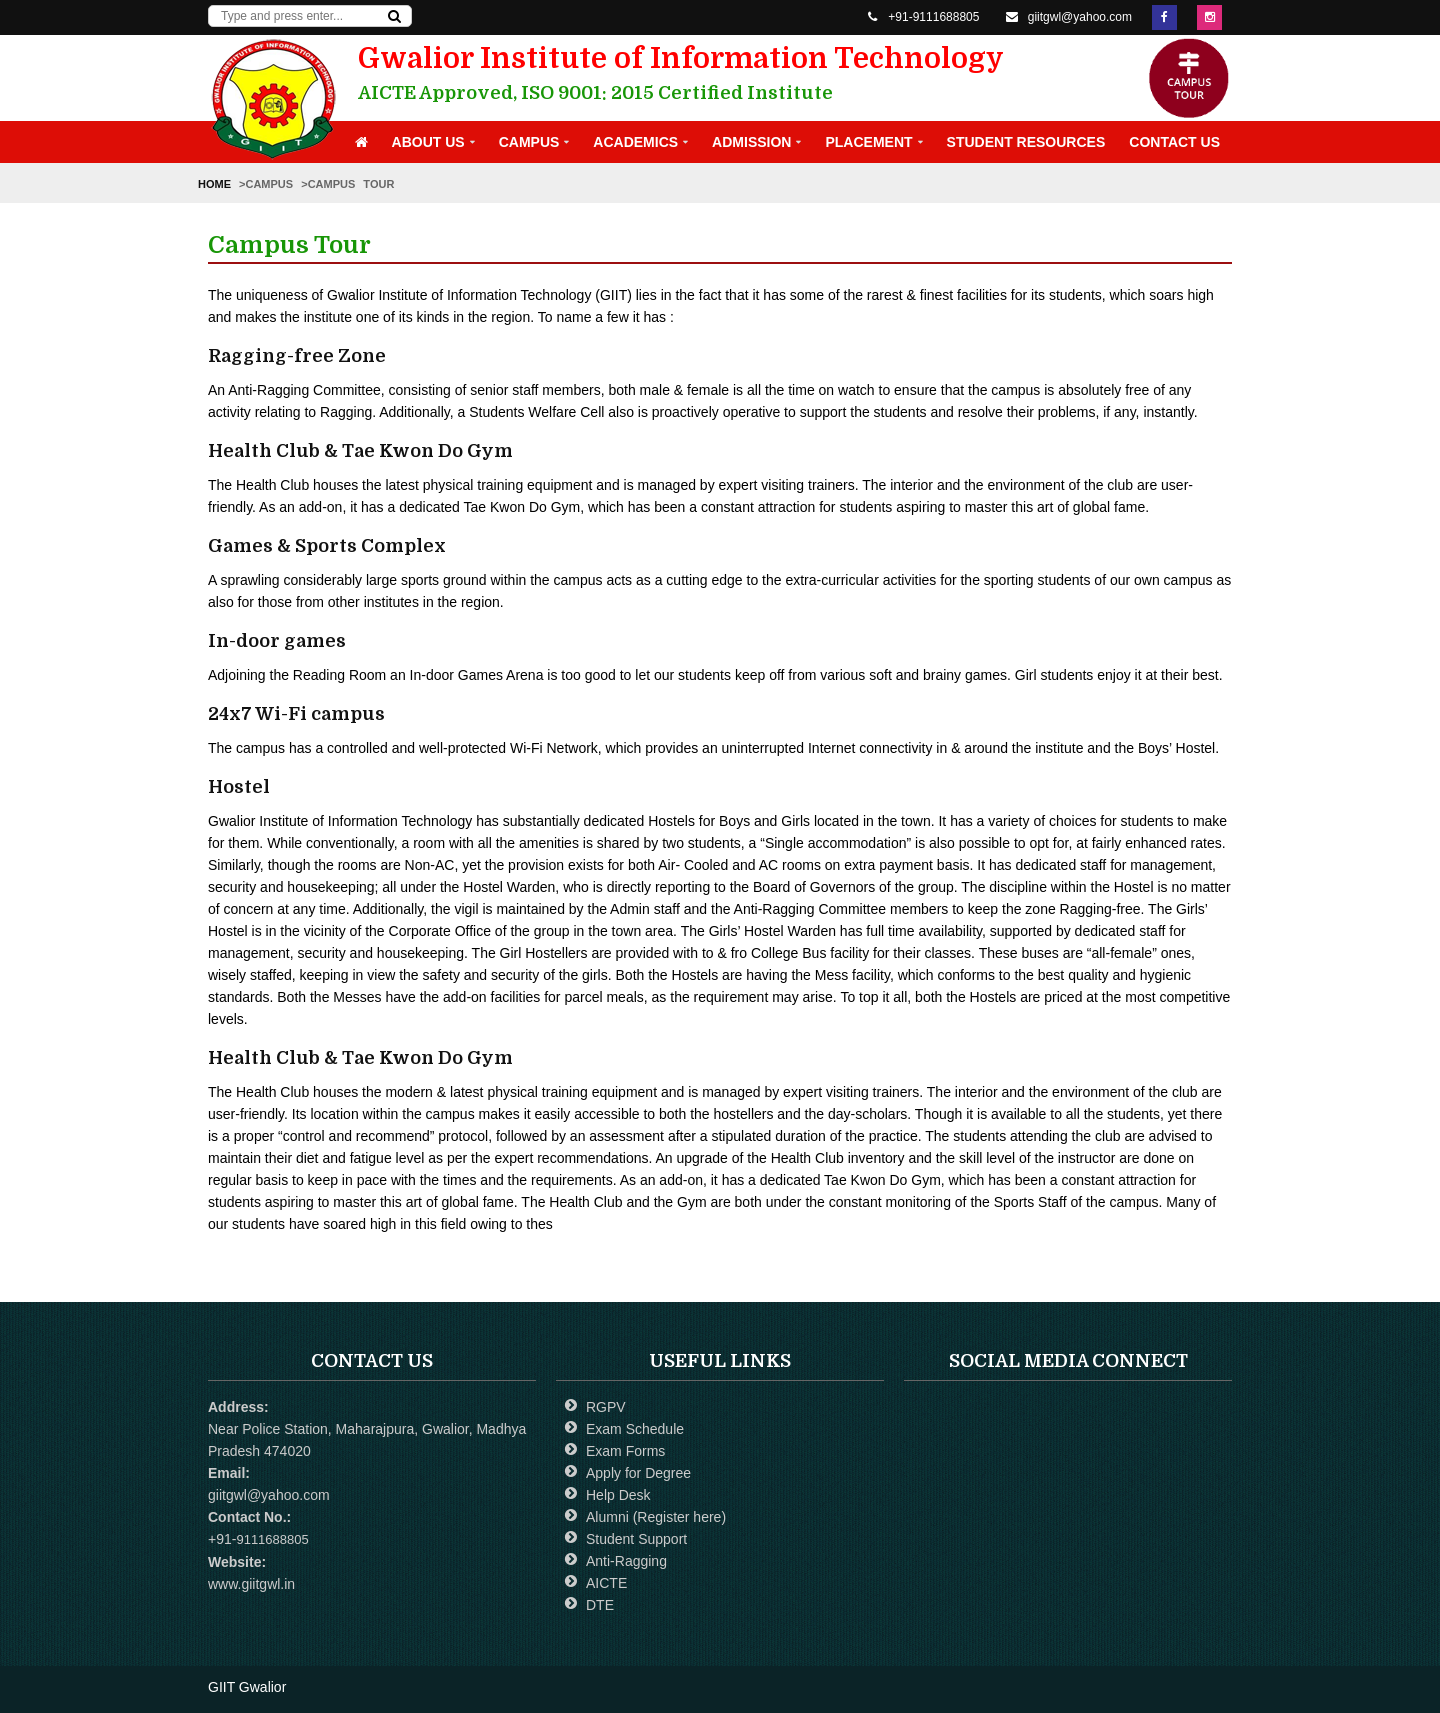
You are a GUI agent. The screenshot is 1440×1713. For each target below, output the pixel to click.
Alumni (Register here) (656, 1517)
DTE (600, 1605)
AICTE (606, 1583)
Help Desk (618, 1495)
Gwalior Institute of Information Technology (696, 74)
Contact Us (1174, 142)
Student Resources (1026, 142)
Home (218, 184)
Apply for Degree (638, 1473)
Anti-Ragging (626, 1561)
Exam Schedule (635, 1429)
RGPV (606, 1407)
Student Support (636, 1539)
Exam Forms (625, 1451)
